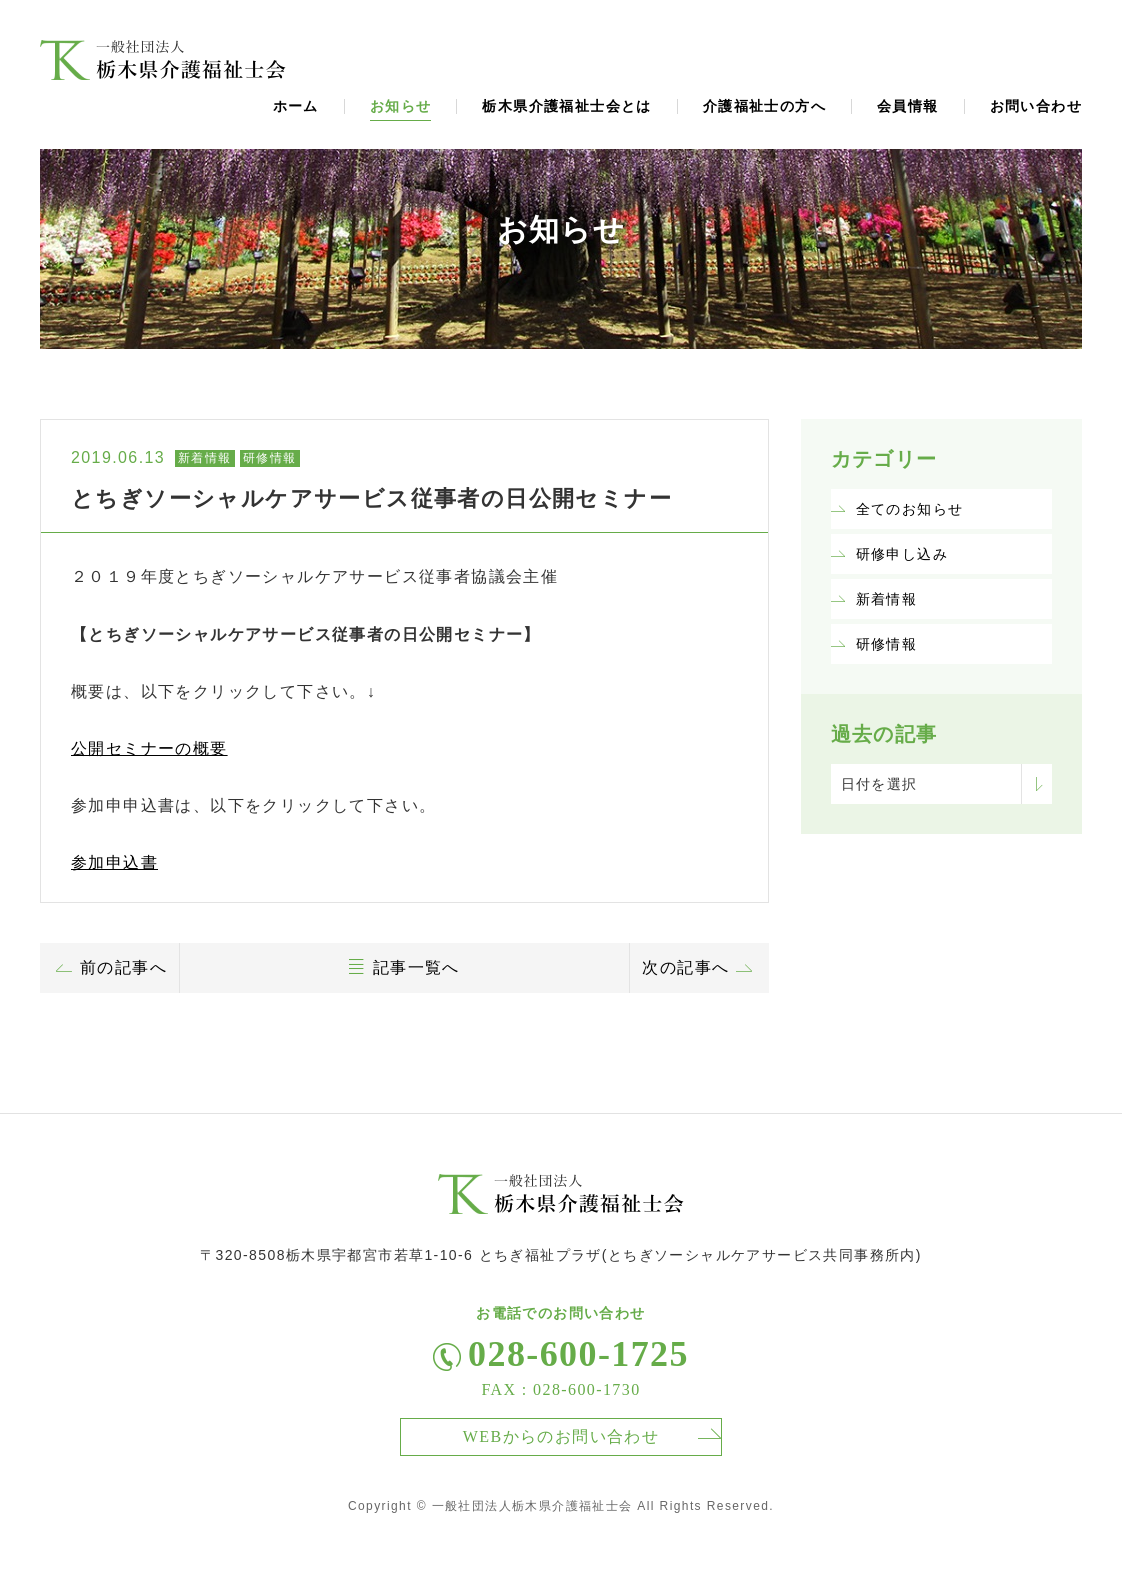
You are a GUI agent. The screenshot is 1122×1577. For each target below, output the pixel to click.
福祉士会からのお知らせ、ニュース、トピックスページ (163, 60)
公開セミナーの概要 (149, 748)
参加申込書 (114, 862)
